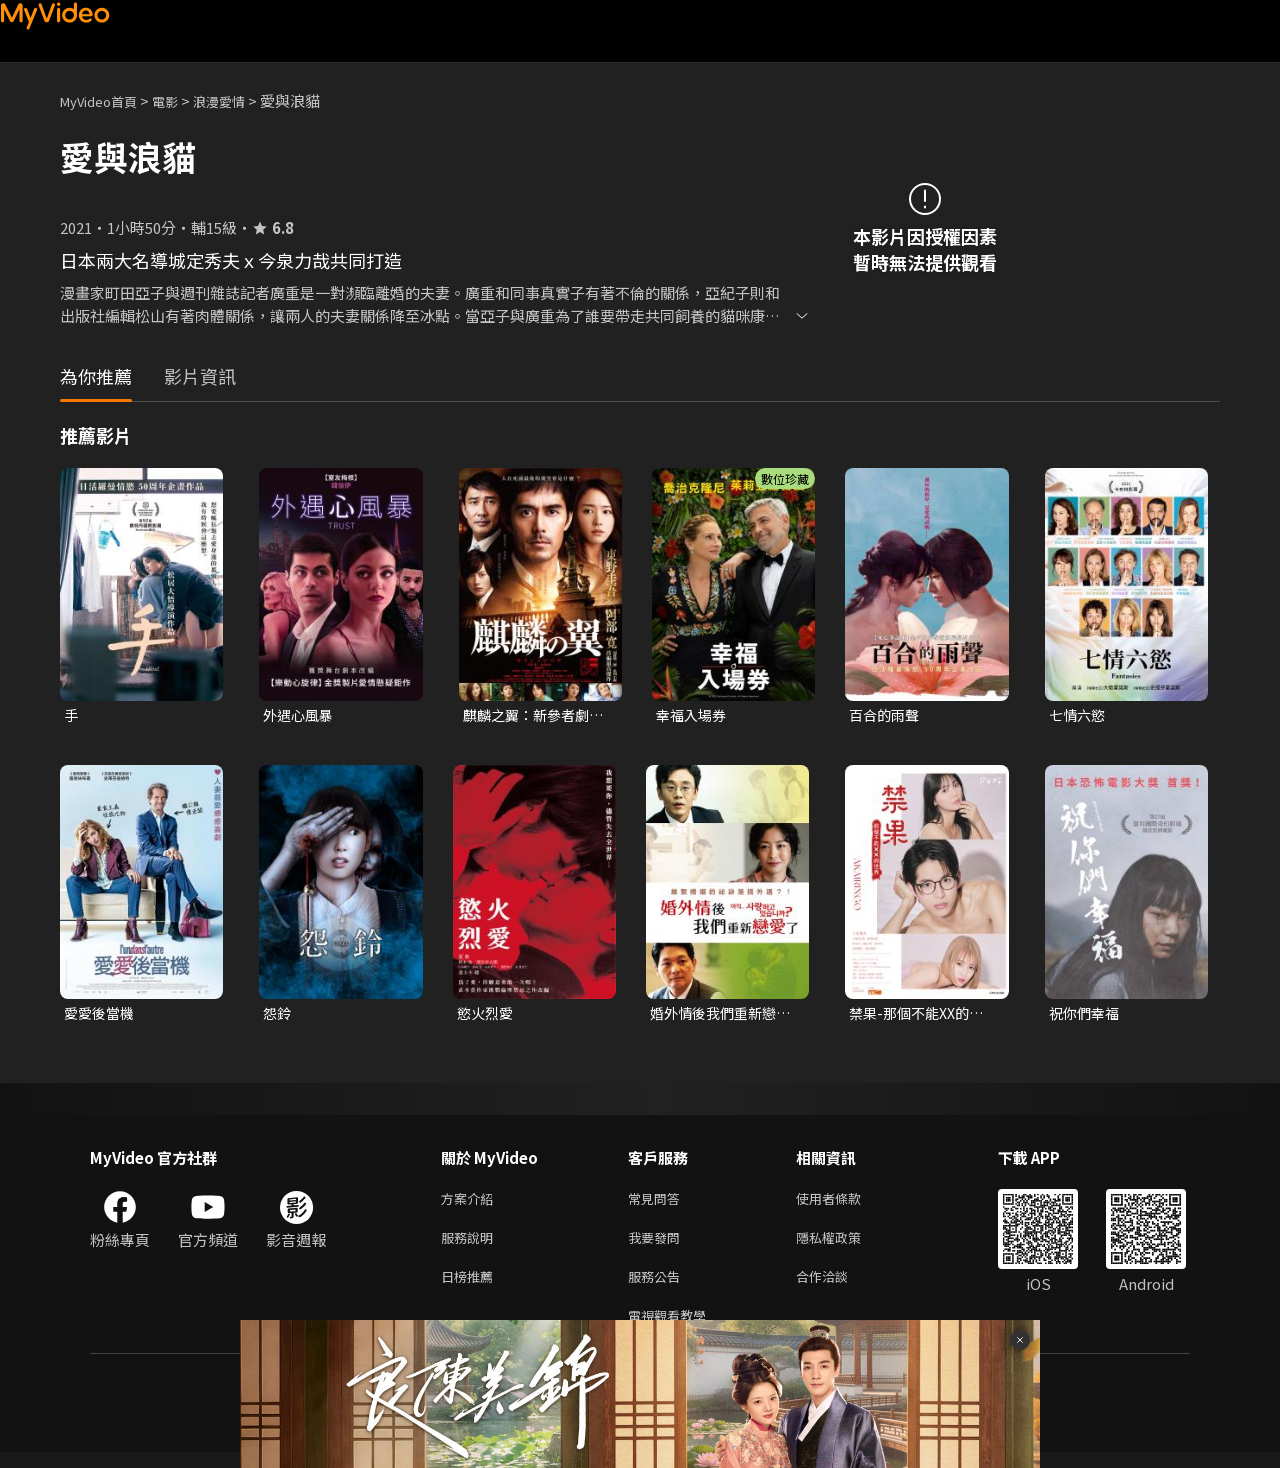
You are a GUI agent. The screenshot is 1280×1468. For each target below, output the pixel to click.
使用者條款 (845, 1203)
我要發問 (658, 1245)
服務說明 (471, 1245)
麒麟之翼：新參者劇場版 (530, 716)
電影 (181, 100)
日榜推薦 (471, 1287)
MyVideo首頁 (105, 100)
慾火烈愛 (487, 1015)
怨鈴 (278, 1015)
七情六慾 (1079, 715)
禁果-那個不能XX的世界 (921, 1016)
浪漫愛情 (241, 100)
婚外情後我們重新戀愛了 (717, 1016)
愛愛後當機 (101, 1015)
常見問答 (658, 1203)
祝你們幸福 (1086, 1015)
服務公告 (658, 1287)
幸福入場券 (693, 715)
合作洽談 (838, 1287)
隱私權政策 (845, 1245)
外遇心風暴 (300, 715)
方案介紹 (471, 1203)
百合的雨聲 (886, 715)
